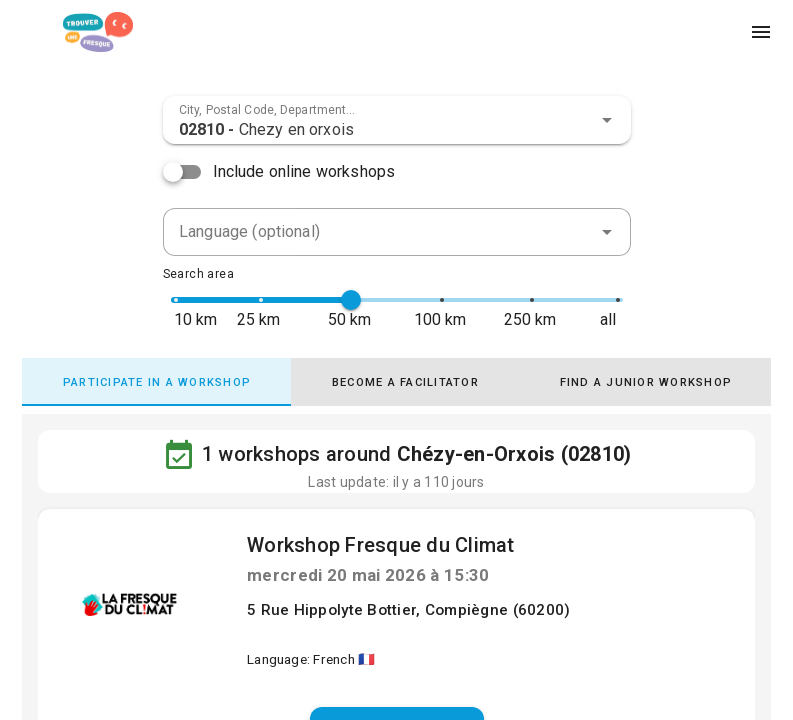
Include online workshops (304, 171)
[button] (607, 120)
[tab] (163, 382)
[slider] (351, 300)
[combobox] (397, 120)
